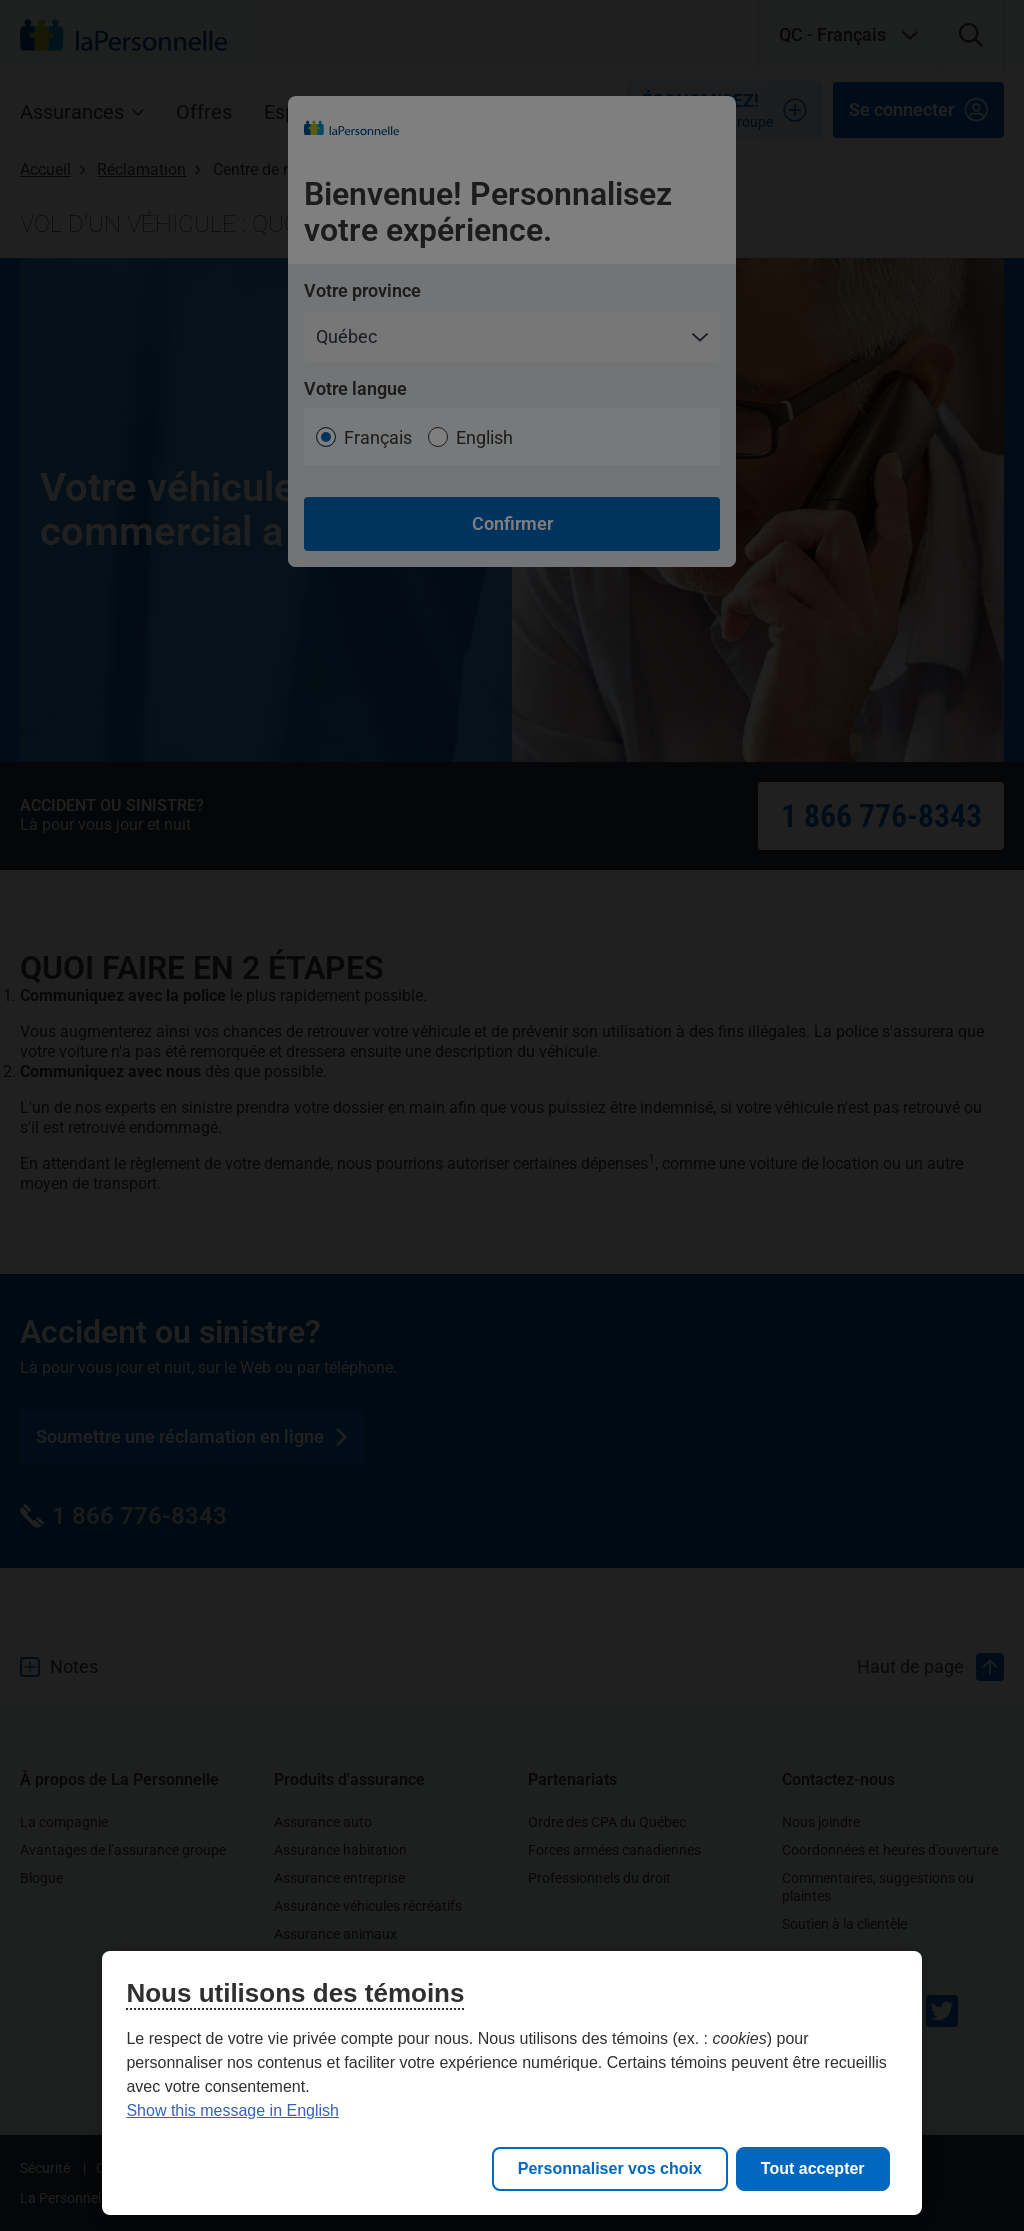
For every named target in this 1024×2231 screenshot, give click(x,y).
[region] (511, 2083)
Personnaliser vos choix (610, 2168)
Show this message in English (232, 2110)
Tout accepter (813, 2168)
